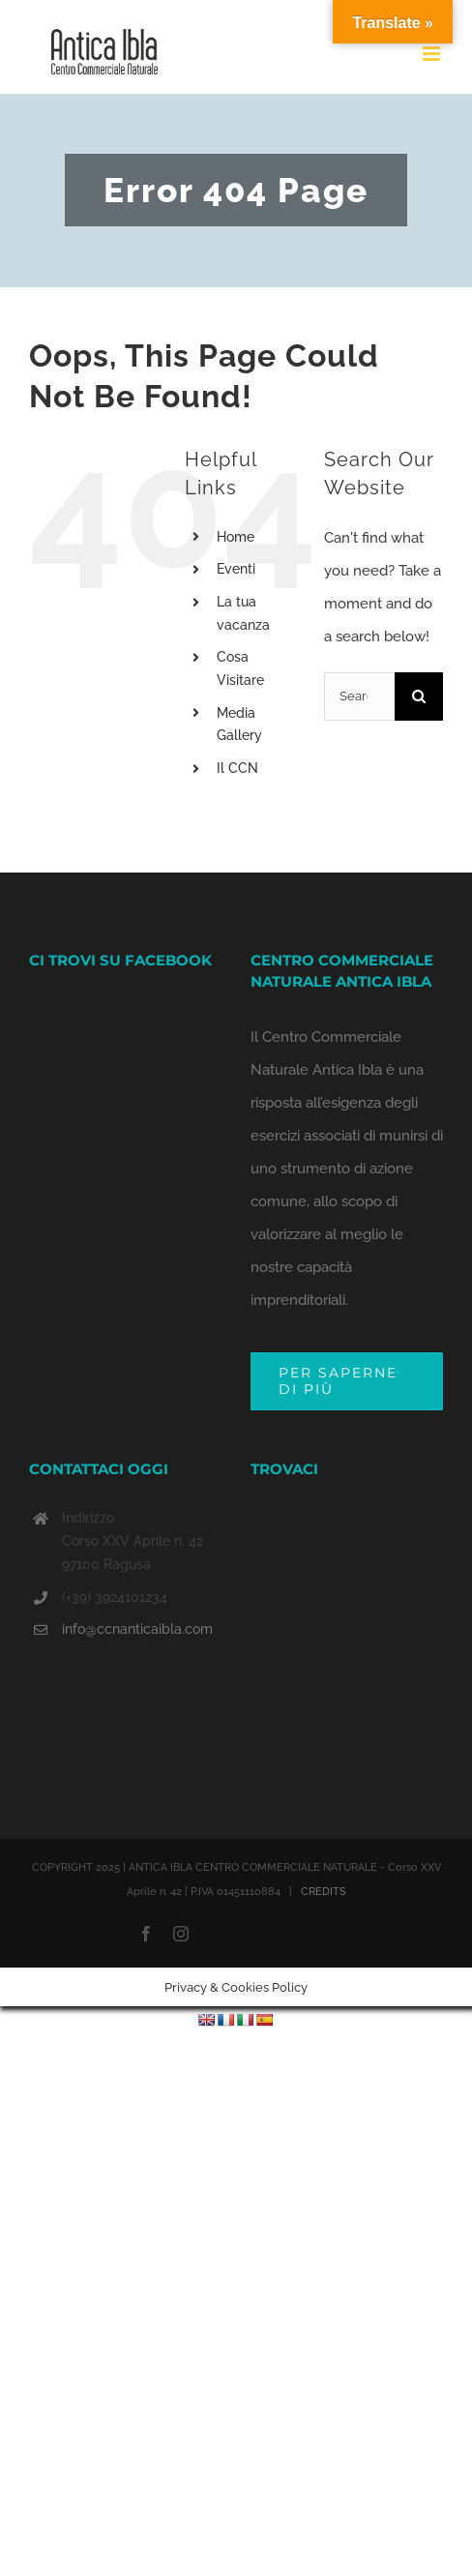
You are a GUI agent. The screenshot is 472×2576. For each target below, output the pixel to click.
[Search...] (359, 696)
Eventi (236, 569)
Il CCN (237, 768)
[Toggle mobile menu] (433, 54)
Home (235, 537)
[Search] (419, 696)
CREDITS (323, 1891)
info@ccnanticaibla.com (137, 1629)
